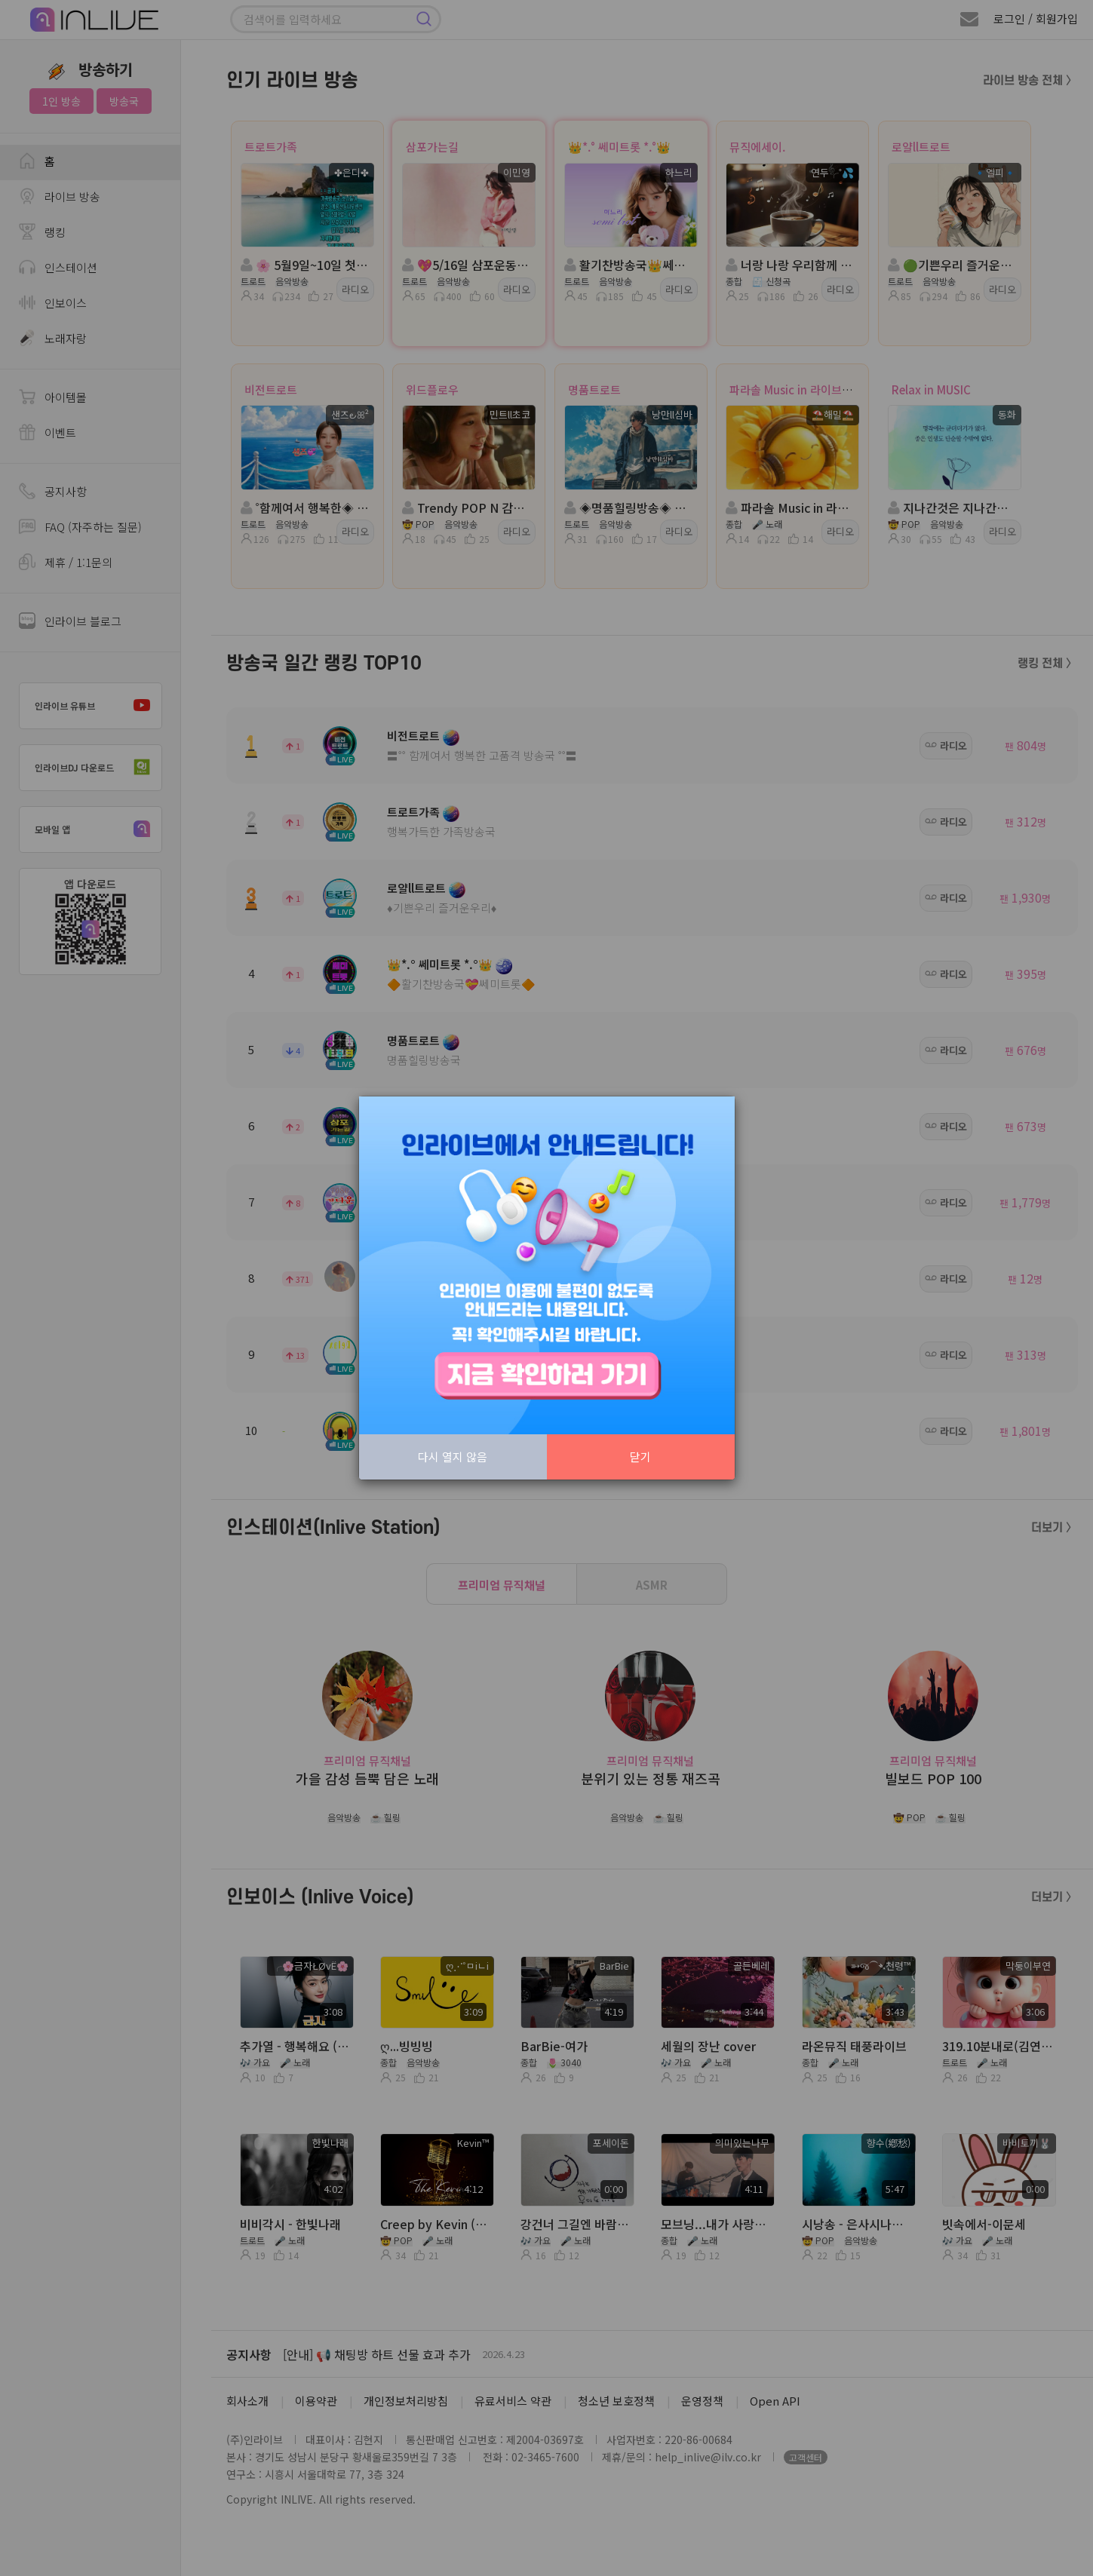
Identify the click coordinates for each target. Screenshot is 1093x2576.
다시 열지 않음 (452, 1456)
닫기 (640, 1456)
